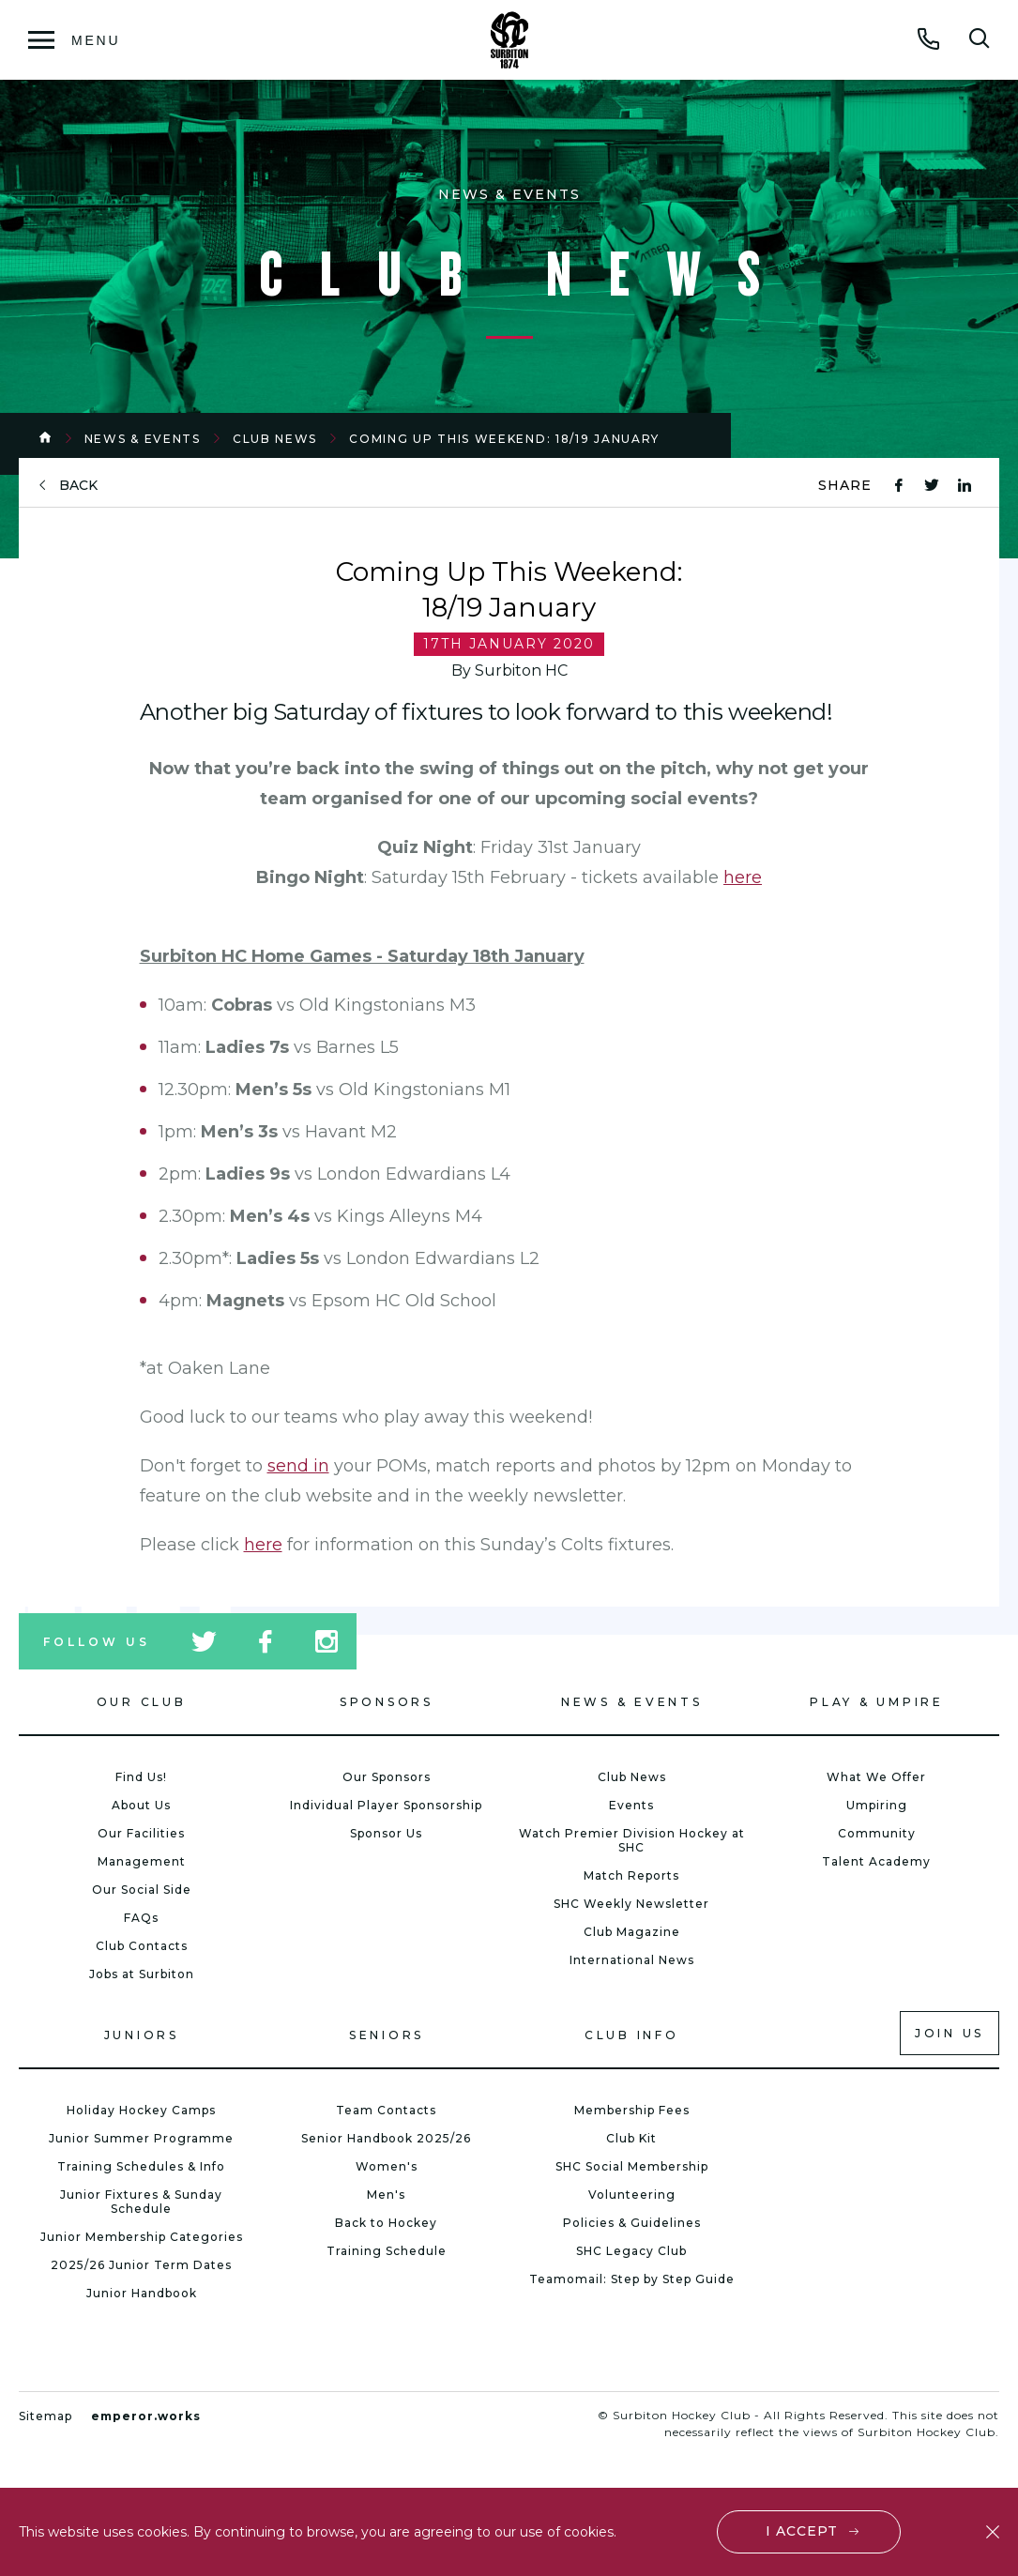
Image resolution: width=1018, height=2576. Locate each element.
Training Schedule (387, 2251)
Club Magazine (632, 1932)
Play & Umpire (877, 1702)
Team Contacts (386, 2110)
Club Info (632, 2035)
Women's (387, 2166)
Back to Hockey (386, 2223)
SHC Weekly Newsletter (631, 1904)
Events (631, 1805)
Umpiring (876, 1805)
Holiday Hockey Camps (141, 2110)
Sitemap (45, 2416)
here (742, 877)
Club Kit (631, 2138)
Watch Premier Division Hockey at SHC (632, 1840)
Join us (949, 2033)
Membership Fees (632, 2110)
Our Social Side (141, 1889)
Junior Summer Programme (141, 2138)
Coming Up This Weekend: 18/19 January (504, 439)
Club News (275, 439)
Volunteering (632, 2194)
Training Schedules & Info (141, 2166)
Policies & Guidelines (632, 2223)
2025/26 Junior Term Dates (141, 2265)
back (78, 486)
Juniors (141, 2035)
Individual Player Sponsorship (386, 1805)
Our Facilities (141, 1833)
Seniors (386, 2035)
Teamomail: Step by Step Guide (632, 2279)
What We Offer (876, 1777)
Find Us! (141, 1777)
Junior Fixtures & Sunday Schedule (141, 2201)
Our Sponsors (386, 1777)
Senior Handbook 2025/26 (386, 2138)
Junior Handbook (141, 2293)
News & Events (142, 439)
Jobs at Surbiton (141, 1974)
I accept (802, 2531)
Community (877, 1833)
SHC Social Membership (631, 2166)
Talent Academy (876, 1861)
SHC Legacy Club (631, 2251)
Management (142, 1861)
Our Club (142, 1702)
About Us (141, 1805)
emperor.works (146, 2416)
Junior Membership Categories (141, 2237)
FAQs (141, 1918)
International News (632, 1960)
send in (298, 1466)
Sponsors (386, 1702)
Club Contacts (142, 1946)
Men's (386, 2194)
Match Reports (631, 1875)
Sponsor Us (386, 1833)
